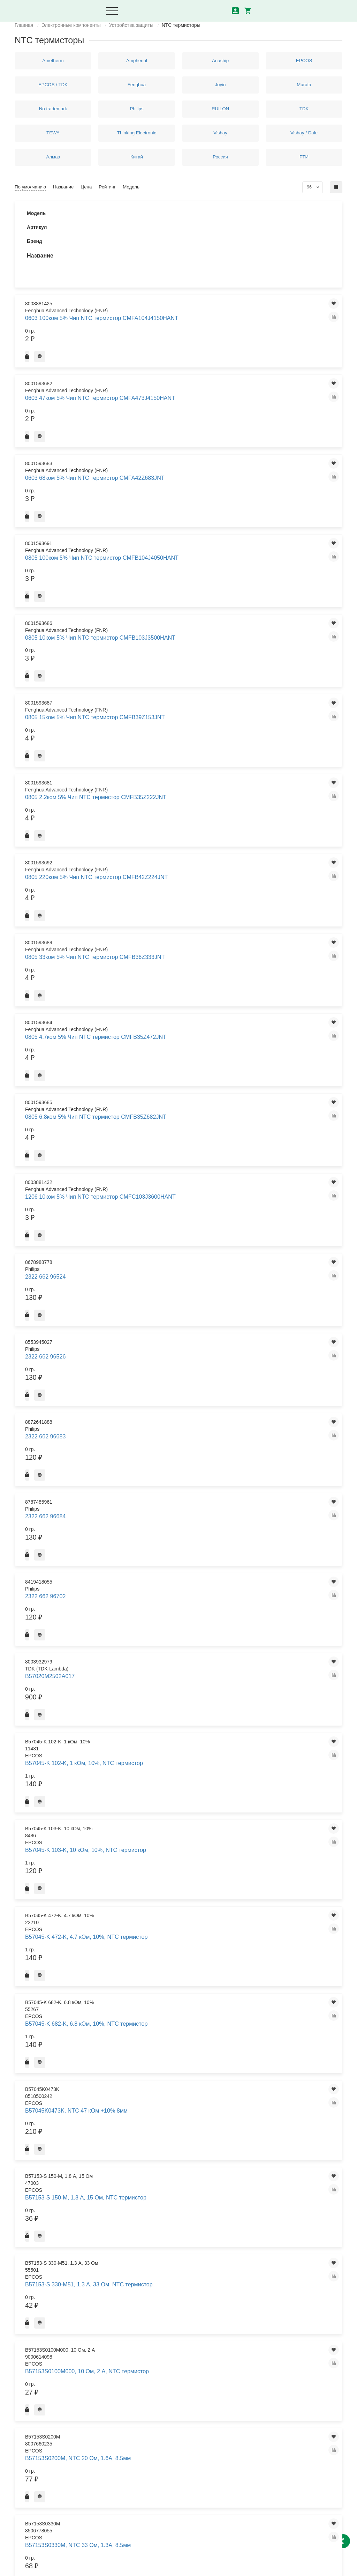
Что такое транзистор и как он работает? (230, 2407)
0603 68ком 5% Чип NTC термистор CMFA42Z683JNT (180, 294)
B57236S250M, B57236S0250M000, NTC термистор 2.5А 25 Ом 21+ (178, 1551)
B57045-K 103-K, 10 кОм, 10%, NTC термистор (182, 721)
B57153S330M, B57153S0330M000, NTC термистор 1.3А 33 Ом (176, 922)
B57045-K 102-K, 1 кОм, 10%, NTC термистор (180, 701)
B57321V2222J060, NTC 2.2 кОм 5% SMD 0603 (184, 1885)
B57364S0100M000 (170, 2123)
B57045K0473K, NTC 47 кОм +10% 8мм (180, 780)
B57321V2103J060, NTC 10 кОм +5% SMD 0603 (183, 1865)
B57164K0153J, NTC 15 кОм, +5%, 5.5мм (180, 1224)
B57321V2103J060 (169, 1845)
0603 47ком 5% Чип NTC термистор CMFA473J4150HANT (184, 262)
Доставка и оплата (147, 2365)
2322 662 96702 (167, 664)
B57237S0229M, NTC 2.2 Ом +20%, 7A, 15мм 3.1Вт (180, 1700)
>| (206, 2317)
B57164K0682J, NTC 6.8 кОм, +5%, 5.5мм (181, 1343)
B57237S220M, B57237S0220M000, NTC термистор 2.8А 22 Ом (176, 1743)
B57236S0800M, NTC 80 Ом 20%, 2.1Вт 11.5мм (179, 1528)
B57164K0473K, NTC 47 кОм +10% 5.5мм (180, 1323)
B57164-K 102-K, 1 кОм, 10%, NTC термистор (180, 965)
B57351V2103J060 (169, 2024)
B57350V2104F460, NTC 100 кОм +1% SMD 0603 (180, 2004)
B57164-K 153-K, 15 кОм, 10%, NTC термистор (182, 1025)
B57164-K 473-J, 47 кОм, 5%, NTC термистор (180, 1104)
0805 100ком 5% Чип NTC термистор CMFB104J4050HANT (184, 327)
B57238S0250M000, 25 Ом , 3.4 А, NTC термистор (182, 1786)
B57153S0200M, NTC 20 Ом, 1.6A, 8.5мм (180, 860)
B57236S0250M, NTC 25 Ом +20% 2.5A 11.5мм (179, 1508)
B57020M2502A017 (170, 681)
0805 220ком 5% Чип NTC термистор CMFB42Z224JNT (180, 457)
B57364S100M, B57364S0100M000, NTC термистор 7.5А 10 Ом (176, 2226)
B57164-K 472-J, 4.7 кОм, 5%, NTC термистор (181, 1084)
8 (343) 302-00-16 (39, 2510)
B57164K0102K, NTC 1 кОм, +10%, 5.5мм (179, 1144)
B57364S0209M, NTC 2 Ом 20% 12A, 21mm (183, 2143)
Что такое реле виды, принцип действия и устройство (230, 2369)
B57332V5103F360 (170, 1965)
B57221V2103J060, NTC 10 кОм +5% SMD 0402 (183, 1409)
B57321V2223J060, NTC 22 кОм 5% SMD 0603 (183, 1905)
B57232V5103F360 (170, 1429)
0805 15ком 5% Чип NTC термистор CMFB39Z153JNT (180, 392)
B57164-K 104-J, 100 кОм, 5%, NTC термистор (181, 1005)
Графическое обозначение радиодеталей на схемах (226, 2446)
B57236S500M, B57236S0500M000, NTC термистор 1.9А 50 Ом (176, 1577)
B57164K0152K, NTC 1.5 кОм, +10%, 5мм (181, 1204)
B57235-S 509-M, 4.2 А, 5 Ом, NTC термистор (181, 1449)
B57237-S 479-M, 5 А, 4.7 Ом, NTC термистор (181, 1620)
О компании (139, 2390)
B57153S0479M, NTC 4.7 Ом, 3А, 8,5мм (184, 899)
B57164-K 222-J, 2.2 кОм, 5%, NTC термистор (181, 1045)
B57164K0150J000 (169, 1164)
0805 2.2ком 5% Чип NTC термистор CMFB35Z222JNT (180, 424)
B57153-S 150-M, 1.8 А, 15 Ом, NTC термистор (182, 800)
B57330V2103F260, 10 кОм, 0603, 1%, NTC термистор (179, 1925)
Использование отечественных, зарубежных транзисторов (231, 2426)
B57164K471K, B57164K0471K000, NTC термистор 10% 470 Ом (175, 1366)
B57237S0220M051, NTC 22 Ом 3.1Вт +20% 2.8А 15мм (183, 1680)
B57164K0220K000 (170, 1263)
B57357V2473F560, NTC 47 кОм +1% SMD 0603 (183, 2064)
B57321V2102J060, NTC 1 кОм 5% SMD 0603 (182, 1825)
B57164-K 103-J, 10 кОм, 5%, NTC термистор (180, 985)
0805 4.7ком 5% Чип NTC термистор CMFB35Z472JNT (180, 522)
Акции (133, 2414)
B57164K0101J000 (169, 1124)
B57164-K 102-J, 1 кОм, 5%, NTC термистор (184, 945)
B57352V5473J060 (169, 2044)
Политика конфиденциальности (51, 2567)
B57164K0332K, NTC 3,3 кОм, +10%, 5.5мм (181, 1283)
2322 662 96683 (167, 637)
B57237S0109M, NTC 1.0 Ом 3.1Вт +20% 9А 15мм (180, 1660)
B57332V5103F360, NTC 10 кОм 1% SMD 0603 (183, 1984)
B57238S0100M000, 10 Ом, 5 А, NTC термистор (183, 1766)
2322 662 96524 (167, 610)
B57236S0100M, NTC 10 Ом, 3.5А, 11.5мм (180, 1489)
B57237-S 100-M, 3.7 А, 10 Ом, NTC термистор (182, 1600)
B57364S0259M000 (170, 2183)
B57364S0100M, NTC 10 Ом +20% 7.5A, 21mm (179, 2104)
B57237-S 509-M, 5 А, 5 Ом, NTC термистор (184, 1640)
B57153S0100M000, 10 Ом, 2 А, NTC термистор (183, 840)
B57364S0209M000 (170, 2163)
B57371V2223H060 (170, 2269)
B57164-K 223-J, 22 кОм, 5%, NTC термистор (180, 1065)
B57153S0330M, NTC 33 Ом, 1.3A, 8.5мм (180, 879)
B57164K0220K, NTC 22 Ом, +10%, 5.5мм (179, 1244)
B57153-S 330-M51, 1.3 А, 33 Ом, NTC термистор (184, 820)
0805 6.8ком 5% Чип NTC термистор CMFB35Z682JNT (180, 554)
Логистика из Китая (148, 2402)
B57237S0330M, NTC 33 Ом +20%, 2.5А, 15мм (179, 1720)
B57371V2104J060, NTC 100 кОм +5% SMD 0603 (184, 2249)
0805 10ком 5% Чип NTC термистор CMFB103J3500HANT (184, 359)
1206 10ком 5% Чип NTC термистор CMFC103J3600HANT (184, 587)
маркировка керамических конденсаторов (225, 2388)
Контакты (136, 2378)
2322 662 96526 (167, 623)
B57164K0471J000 (169, 1303)
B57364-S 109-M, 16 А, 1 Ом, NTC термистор (180, 2084)
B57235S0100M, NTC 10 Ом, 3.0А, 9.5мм (180, 1469)
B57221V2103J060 (169, 1389)
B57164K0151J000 (169, 1184)
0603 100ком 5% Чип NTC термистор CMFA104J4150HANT (184, 230)
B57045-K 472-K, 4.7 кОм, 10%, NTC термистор (182, 740)
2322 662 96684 (167, 650)
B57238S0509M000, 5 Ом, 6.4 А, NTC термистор (183, 1805)
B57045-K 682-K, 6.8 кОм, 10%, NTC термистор (182, 760)
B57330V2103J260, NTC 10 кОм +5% (183, 1945)
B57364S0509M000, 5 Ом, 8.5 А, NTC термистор (183, 2203)
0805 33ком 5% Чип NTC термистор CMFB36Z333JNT (180, 489)
